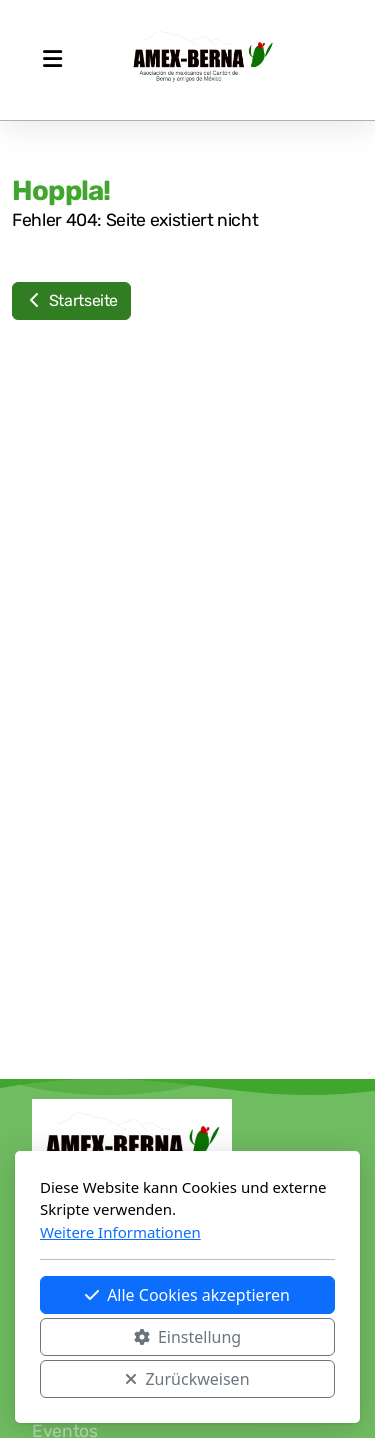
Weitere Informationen (120, 1232)
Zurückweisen (187, 1379)
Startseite (71, 300)
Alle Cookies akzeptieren (187, 1295)
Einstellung (187, 1337)
